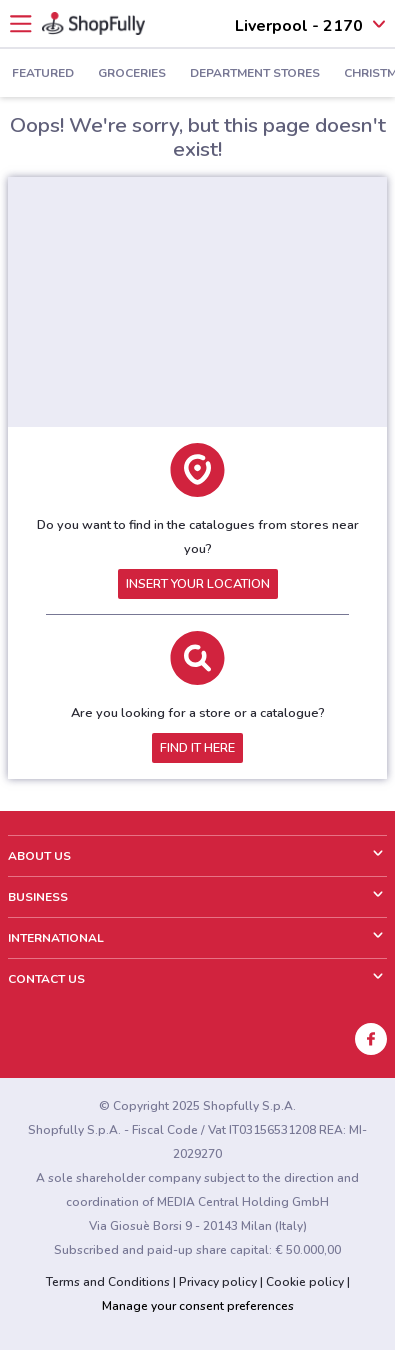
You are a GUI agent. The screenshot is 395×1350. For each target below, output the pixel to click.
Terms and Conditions (108, 1282)
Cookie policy (305, 1282)
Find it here (197, 748)
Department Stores (255, 74)
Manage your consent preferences (198, 1306)
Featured (43, 74)
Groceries (132, 74)
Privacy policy (218, 1282)
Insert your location (198, 584)
